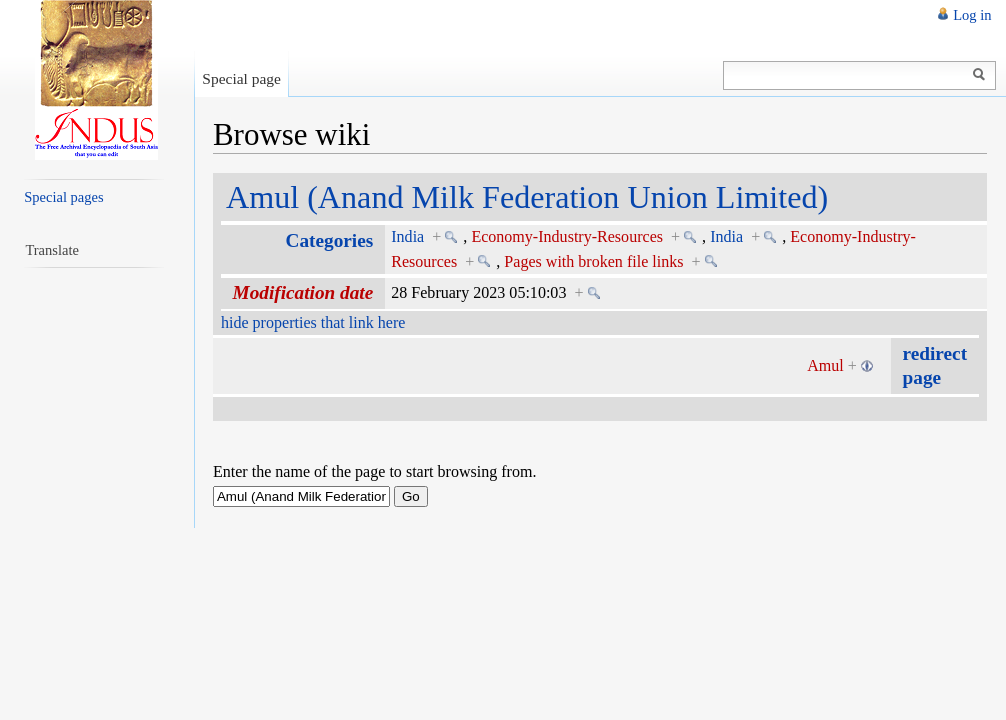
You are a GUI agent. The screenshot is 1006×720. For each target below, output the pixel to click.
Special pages (63, 197)
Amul (825, 365)
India (407, 236)
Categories (330, 240)
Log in (972, 15)
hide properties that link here (313, 322)
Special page (241, 78)
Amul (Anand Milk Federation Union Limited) (527, 197)
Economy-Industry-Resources (567, 236)
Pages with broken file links (593, 261)
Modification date (303, 292)
